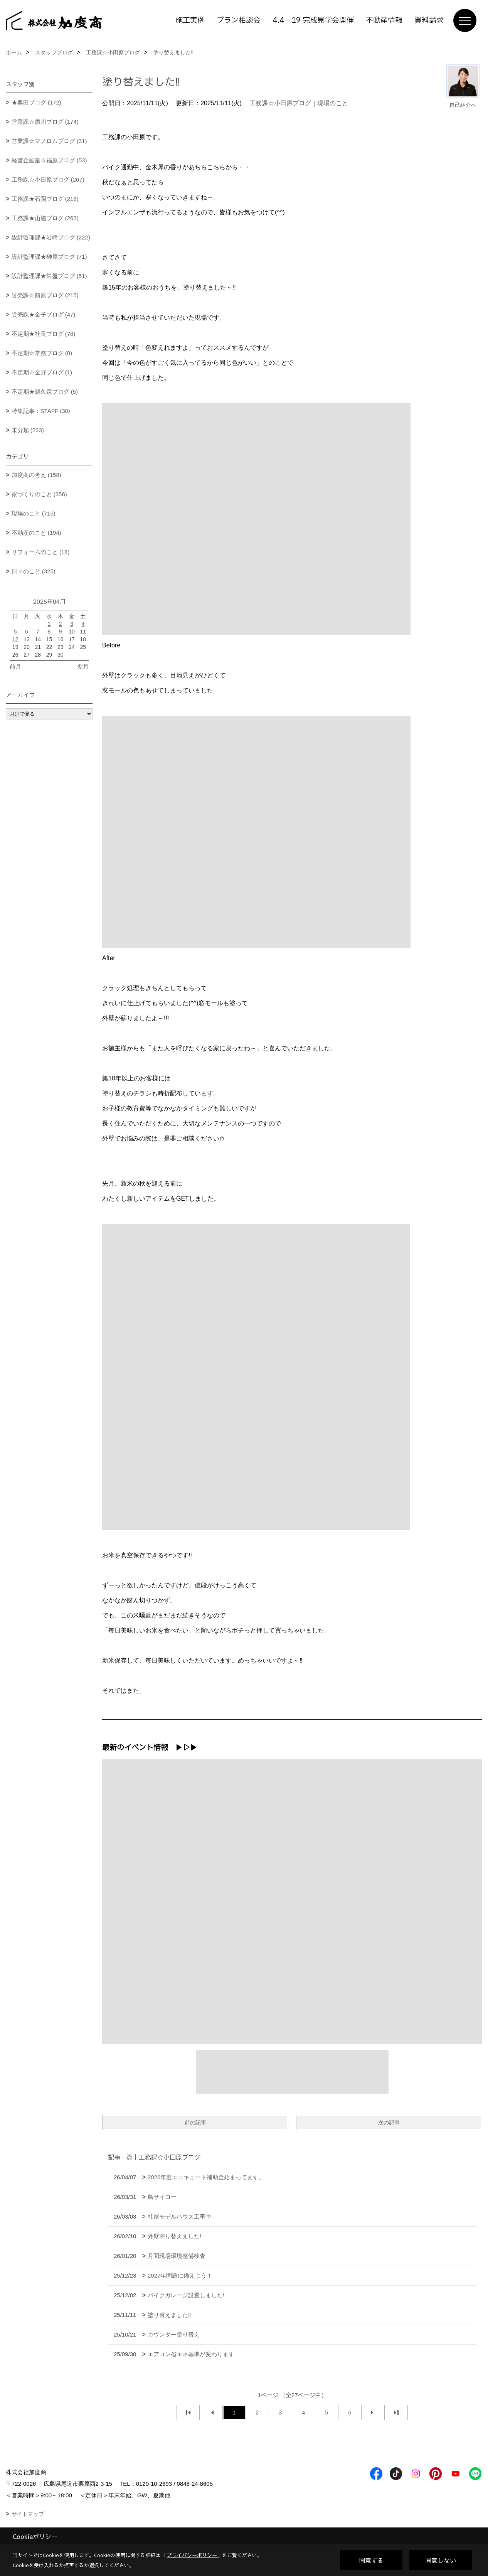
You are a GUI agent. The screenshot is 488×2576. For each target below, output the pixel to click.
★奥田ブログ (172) (36, 102)
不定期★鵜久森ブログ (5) (45, 391)
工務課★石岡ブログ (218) (45, 198)
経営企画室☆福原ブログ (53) (49, 160)
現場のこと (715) (34, 513)
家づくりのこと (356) (39, 494)
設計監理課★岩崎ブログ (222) (51, 237)
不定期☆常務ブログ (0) (42, 353)
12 (15, 639)
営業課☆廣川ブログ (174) (45, 121)
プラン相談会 (239, 20)
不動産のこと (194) (36, 532)
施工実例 (190, 20)
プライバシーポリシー (192, 2555)
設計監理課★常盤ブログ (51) (49, 276)
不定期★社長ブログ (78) (44, 333)
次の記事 (389, 2122)
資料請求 (429, 20)
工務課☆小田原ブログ (280, 103)
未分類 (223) (28, 430)
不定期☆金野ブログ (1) (42, 372)
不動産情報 (384, 20)
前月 (15, 666)
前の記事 (195, 2122)
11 (83, 631)
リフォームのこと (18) (41, 552)
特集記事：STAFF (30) (41, 411)
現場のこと (332, 103)
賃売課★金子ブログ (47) (44, 314)
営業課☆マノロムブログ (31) (49, 141)
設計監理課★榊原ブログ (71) (49, 256)
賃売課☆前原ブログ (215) (45, 295)
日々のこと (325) (34, 571)
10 (72, 631)
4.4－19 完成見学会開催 (313, 20)
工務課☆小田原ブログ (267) (48, 179)
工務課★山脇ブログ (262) (45, 218)
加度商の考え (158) (36, 475)
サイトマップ (28, 2514)
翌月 (83, 666)
